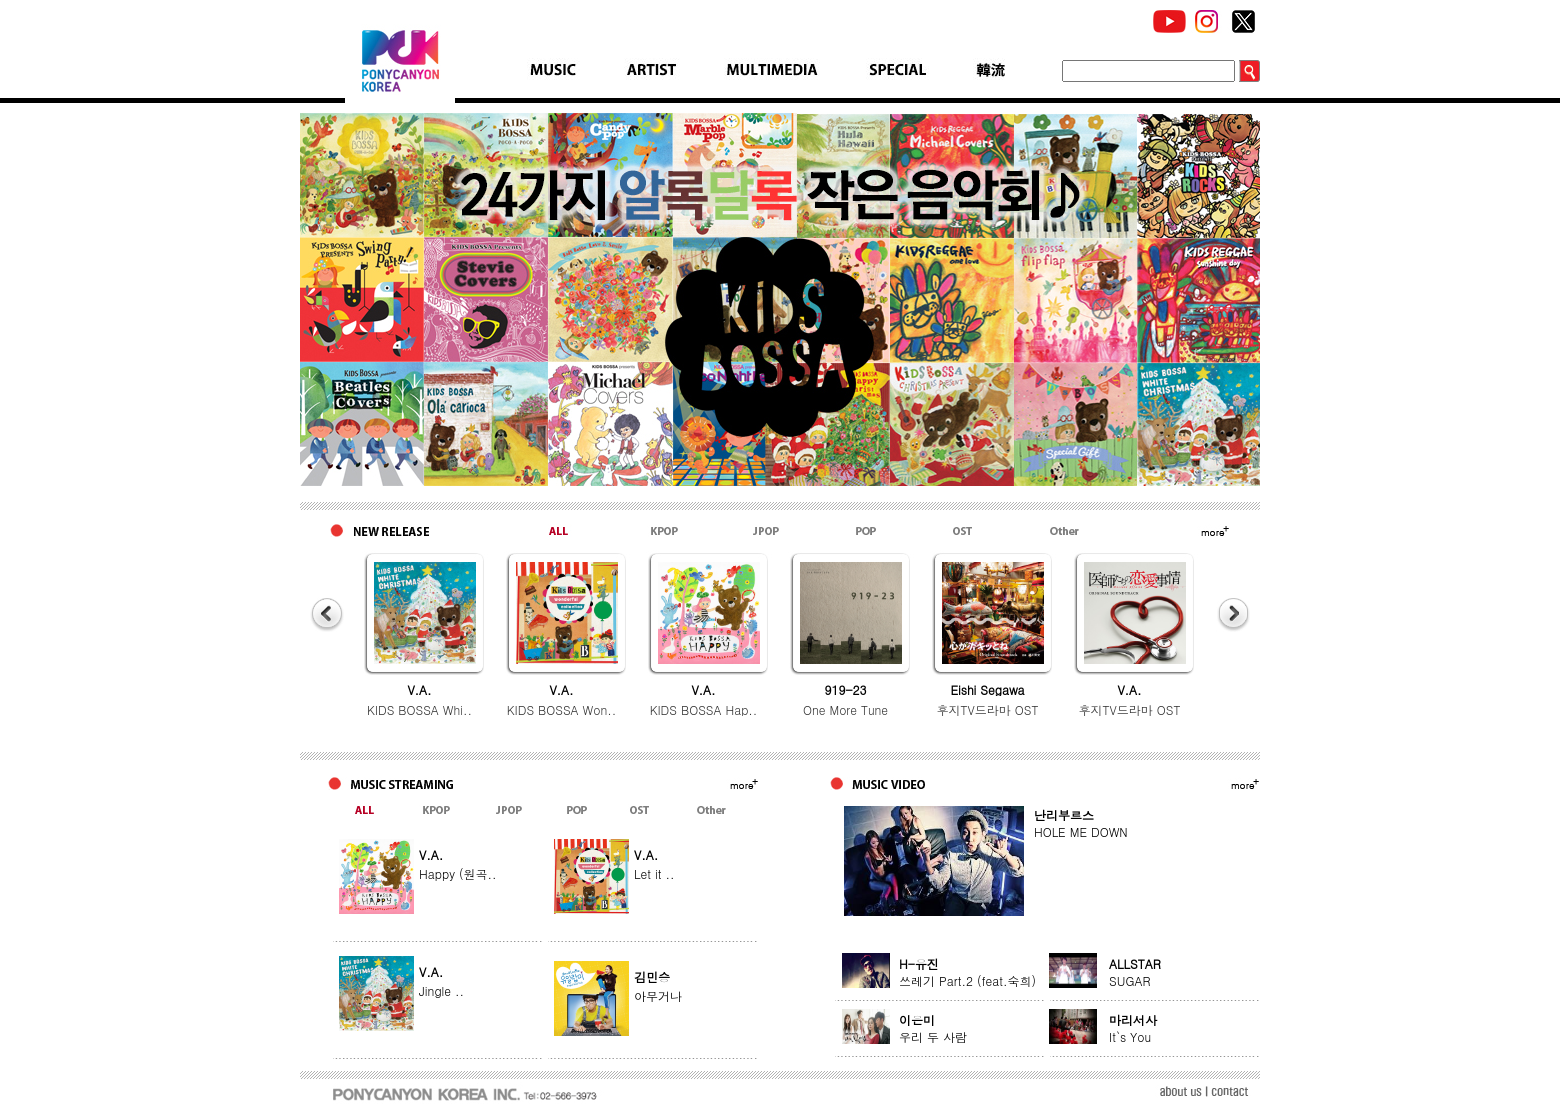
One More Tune (845, 709)
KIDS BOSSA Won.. (562, 709)
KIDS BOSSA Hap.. (704, 709)
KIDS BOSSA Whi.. (419, 709)
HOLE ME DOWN (1081, 831)
